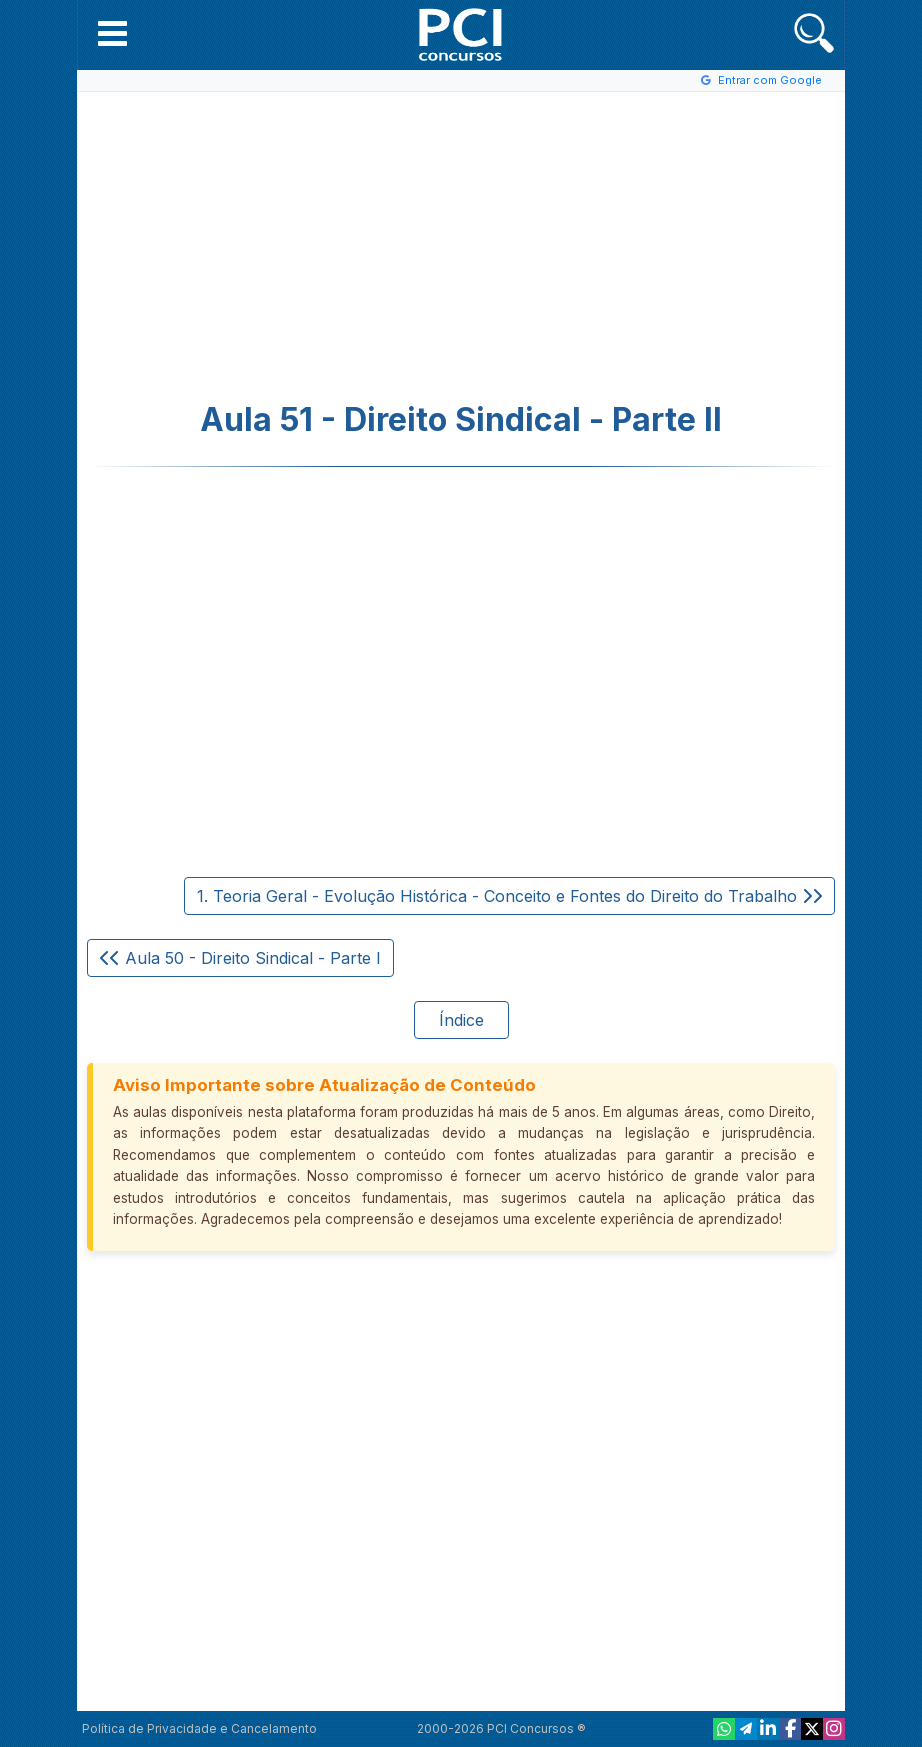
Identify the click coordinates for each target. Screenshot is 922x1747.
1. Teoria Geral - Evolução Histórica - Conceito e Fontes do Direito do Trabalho (509, 896)
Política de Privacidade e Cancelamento (199, 1728)
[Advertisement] (297, 247)
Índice (461, 1020)
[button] (112, 33)
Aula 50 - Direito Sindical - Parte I (240, 958)
